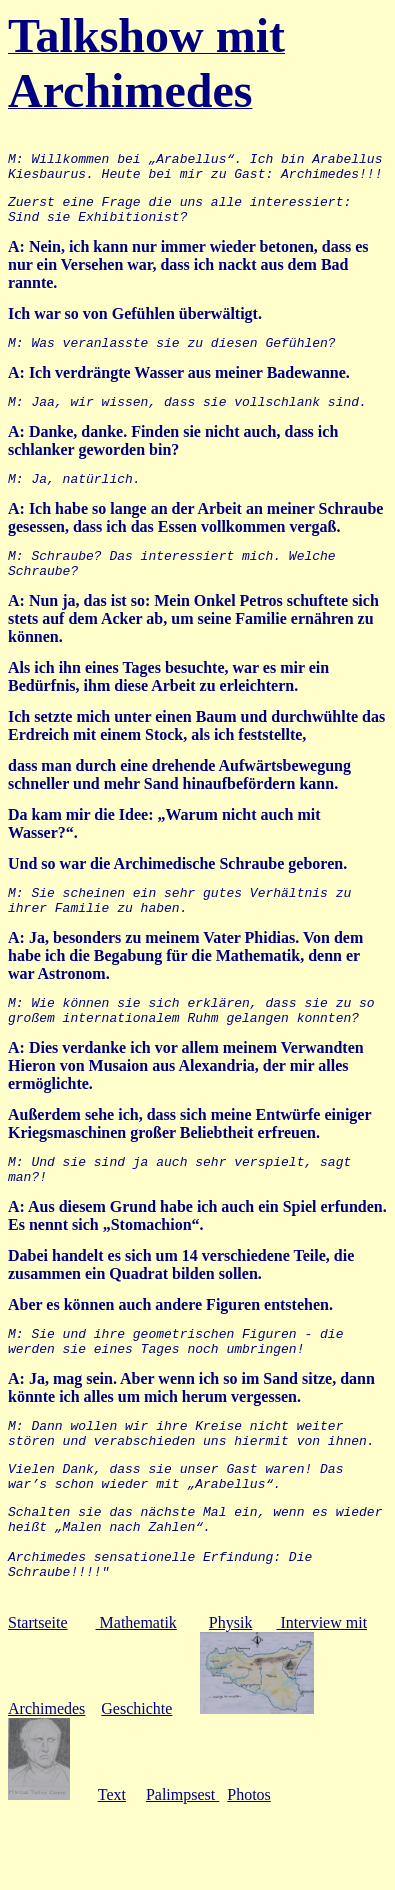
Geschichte (136, 1786)
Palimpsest (182, 1872)
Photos (249, 1872)
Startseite (38, 1700)
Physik (231, 1700)
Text (112, 1872)
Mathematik (136, 1700)
